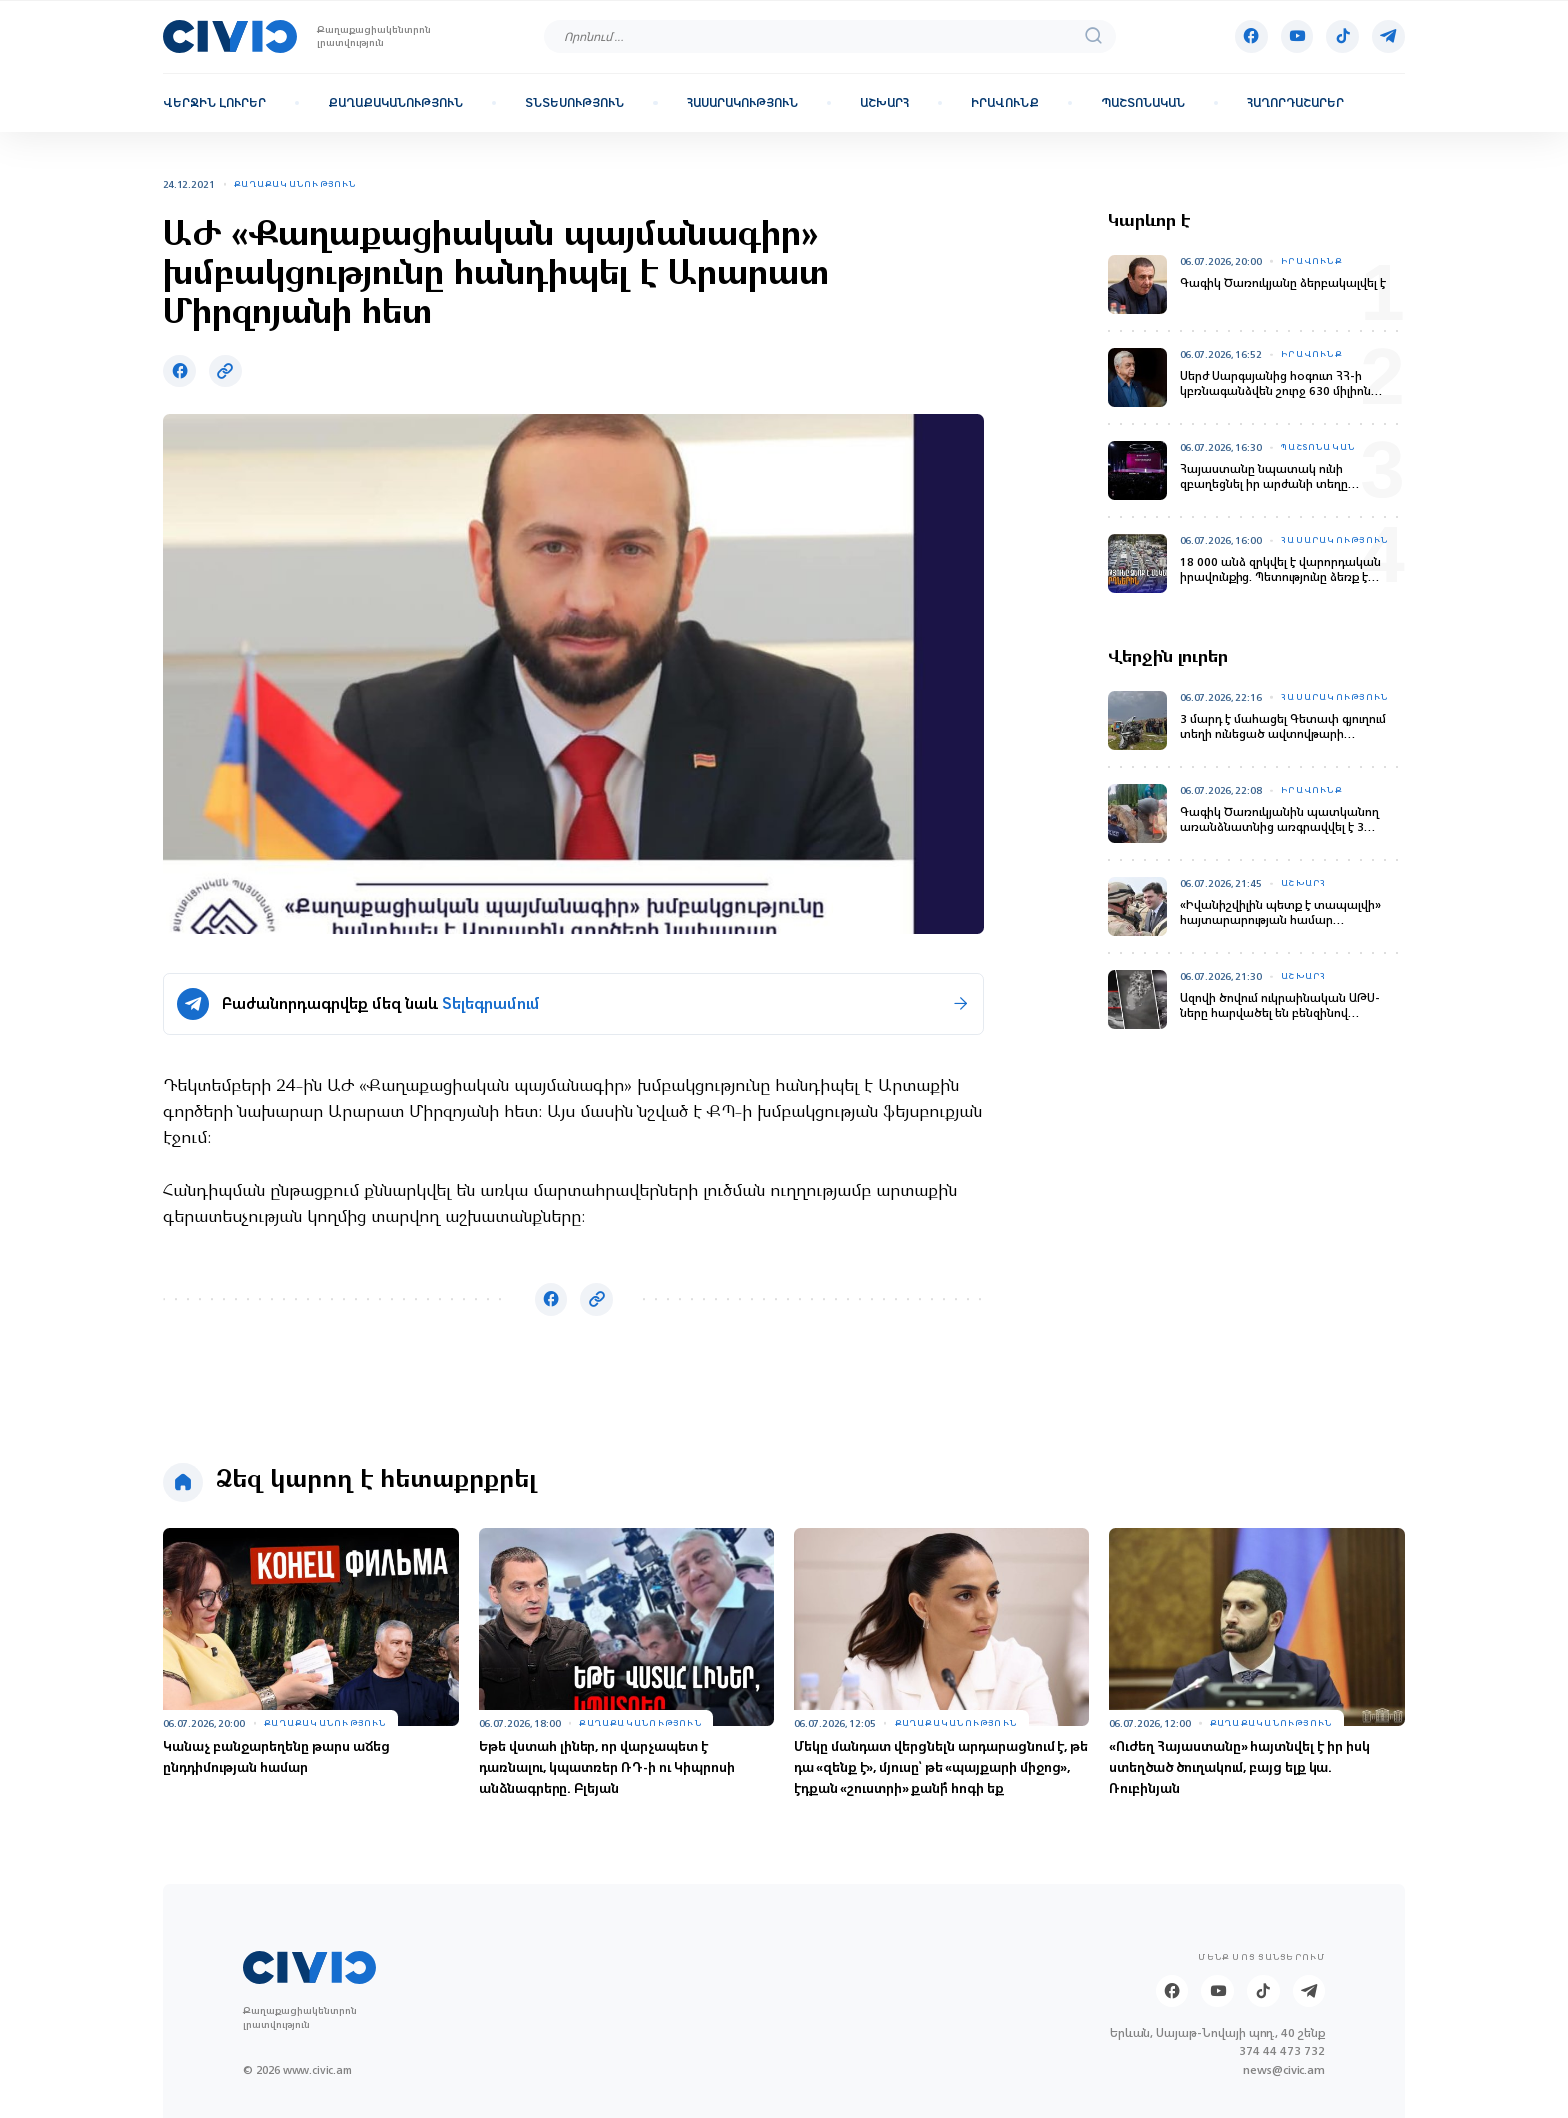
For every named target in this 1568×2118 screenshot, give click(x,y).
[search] (1094, 36)
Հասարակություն (742, 103)
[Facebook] (1251, 36)
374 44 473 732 (1282, 2051)
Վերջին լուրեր (214, 103)
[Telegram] (1388, 36)
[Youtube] (1297, 36)
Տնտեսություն (574, 103)
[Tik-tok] (1342, 36)
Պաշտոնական (1143, 103)
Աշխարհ (884, 103)
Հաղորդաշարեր (1295, 103)
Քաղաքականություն (395, 103)
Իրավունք (1005, 103)
